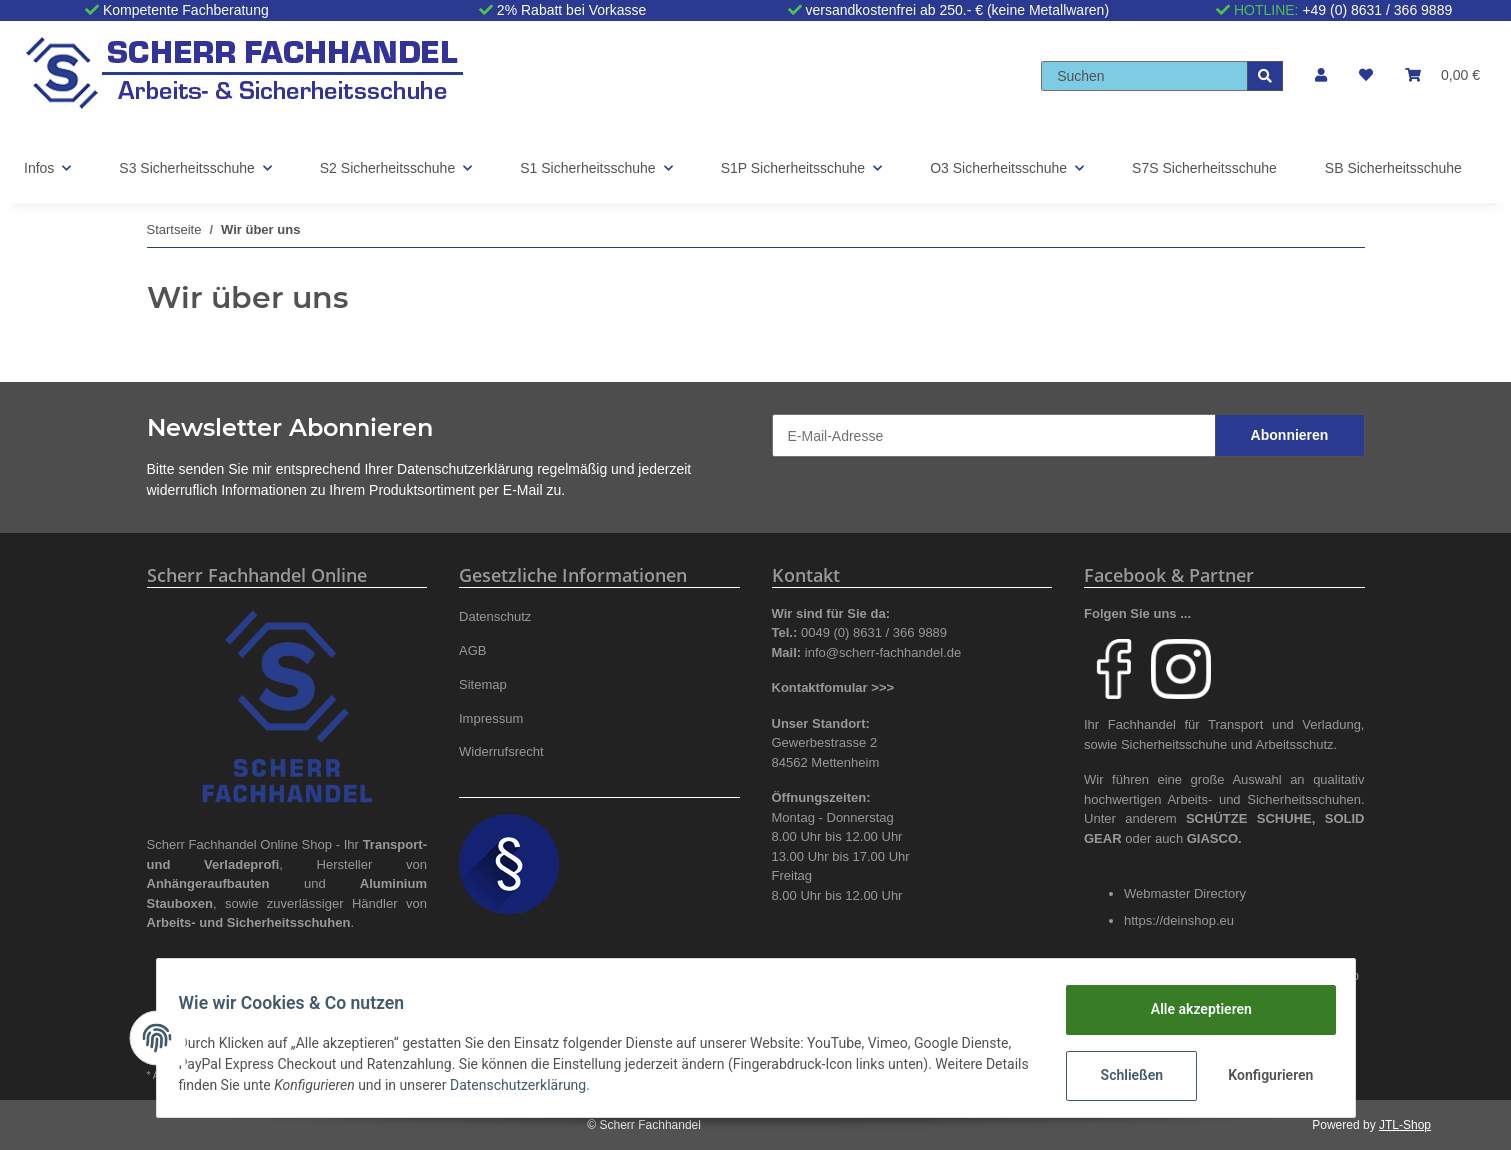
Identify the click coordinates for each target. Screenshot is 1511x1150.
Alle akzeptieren (1191, 1009)
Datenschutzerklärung (465, 469)
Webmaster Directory (1185, 893)
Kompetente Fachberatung (186, 10)
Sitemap (483, 684)
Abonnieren (1290, 435)
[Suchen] (1144, 76)
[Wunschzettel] (1366, 75)
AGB (473, 650)
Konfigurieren (1263, 1075)
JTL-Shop (1405, 1125)
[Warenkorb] (1442, 75)
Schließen (1122, 1075)
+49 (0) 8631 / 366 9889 (1377, 10)
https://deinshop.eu (1179, 920)
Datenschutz (495, 616)
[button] (1321, 75)
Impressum (491, 718)
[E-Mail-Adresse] (994, 435)
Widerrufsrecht (501, 751)
